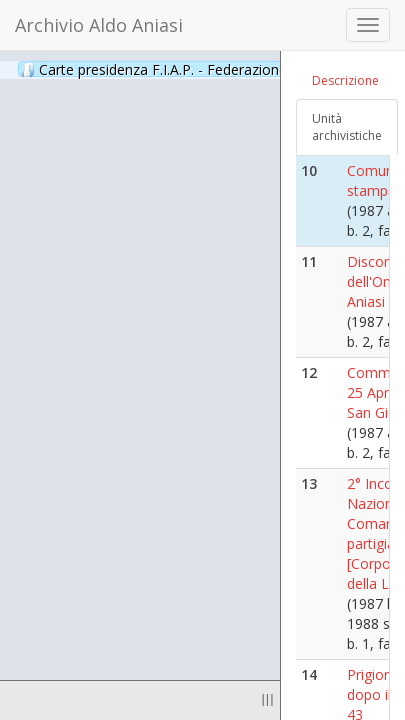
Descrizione (345, 80)
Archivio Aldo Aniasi (99, 25)
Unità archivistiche (347, 127)
